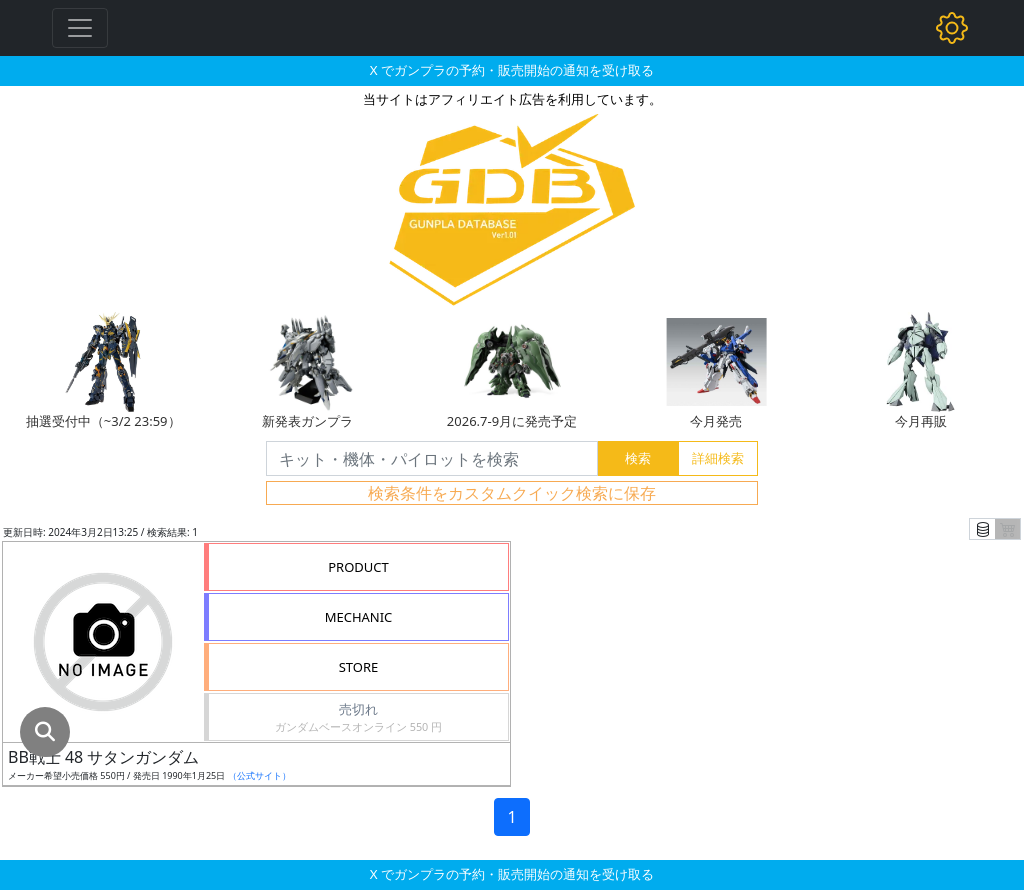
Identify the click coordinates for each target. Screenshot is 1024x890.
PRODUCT (358, 567)
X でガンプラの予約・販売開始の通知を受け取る (512, 70)
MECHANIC (359, 617)
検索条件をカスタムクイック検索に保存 (512, 493)
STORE (359, 667)
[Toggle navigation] (80, 28)
